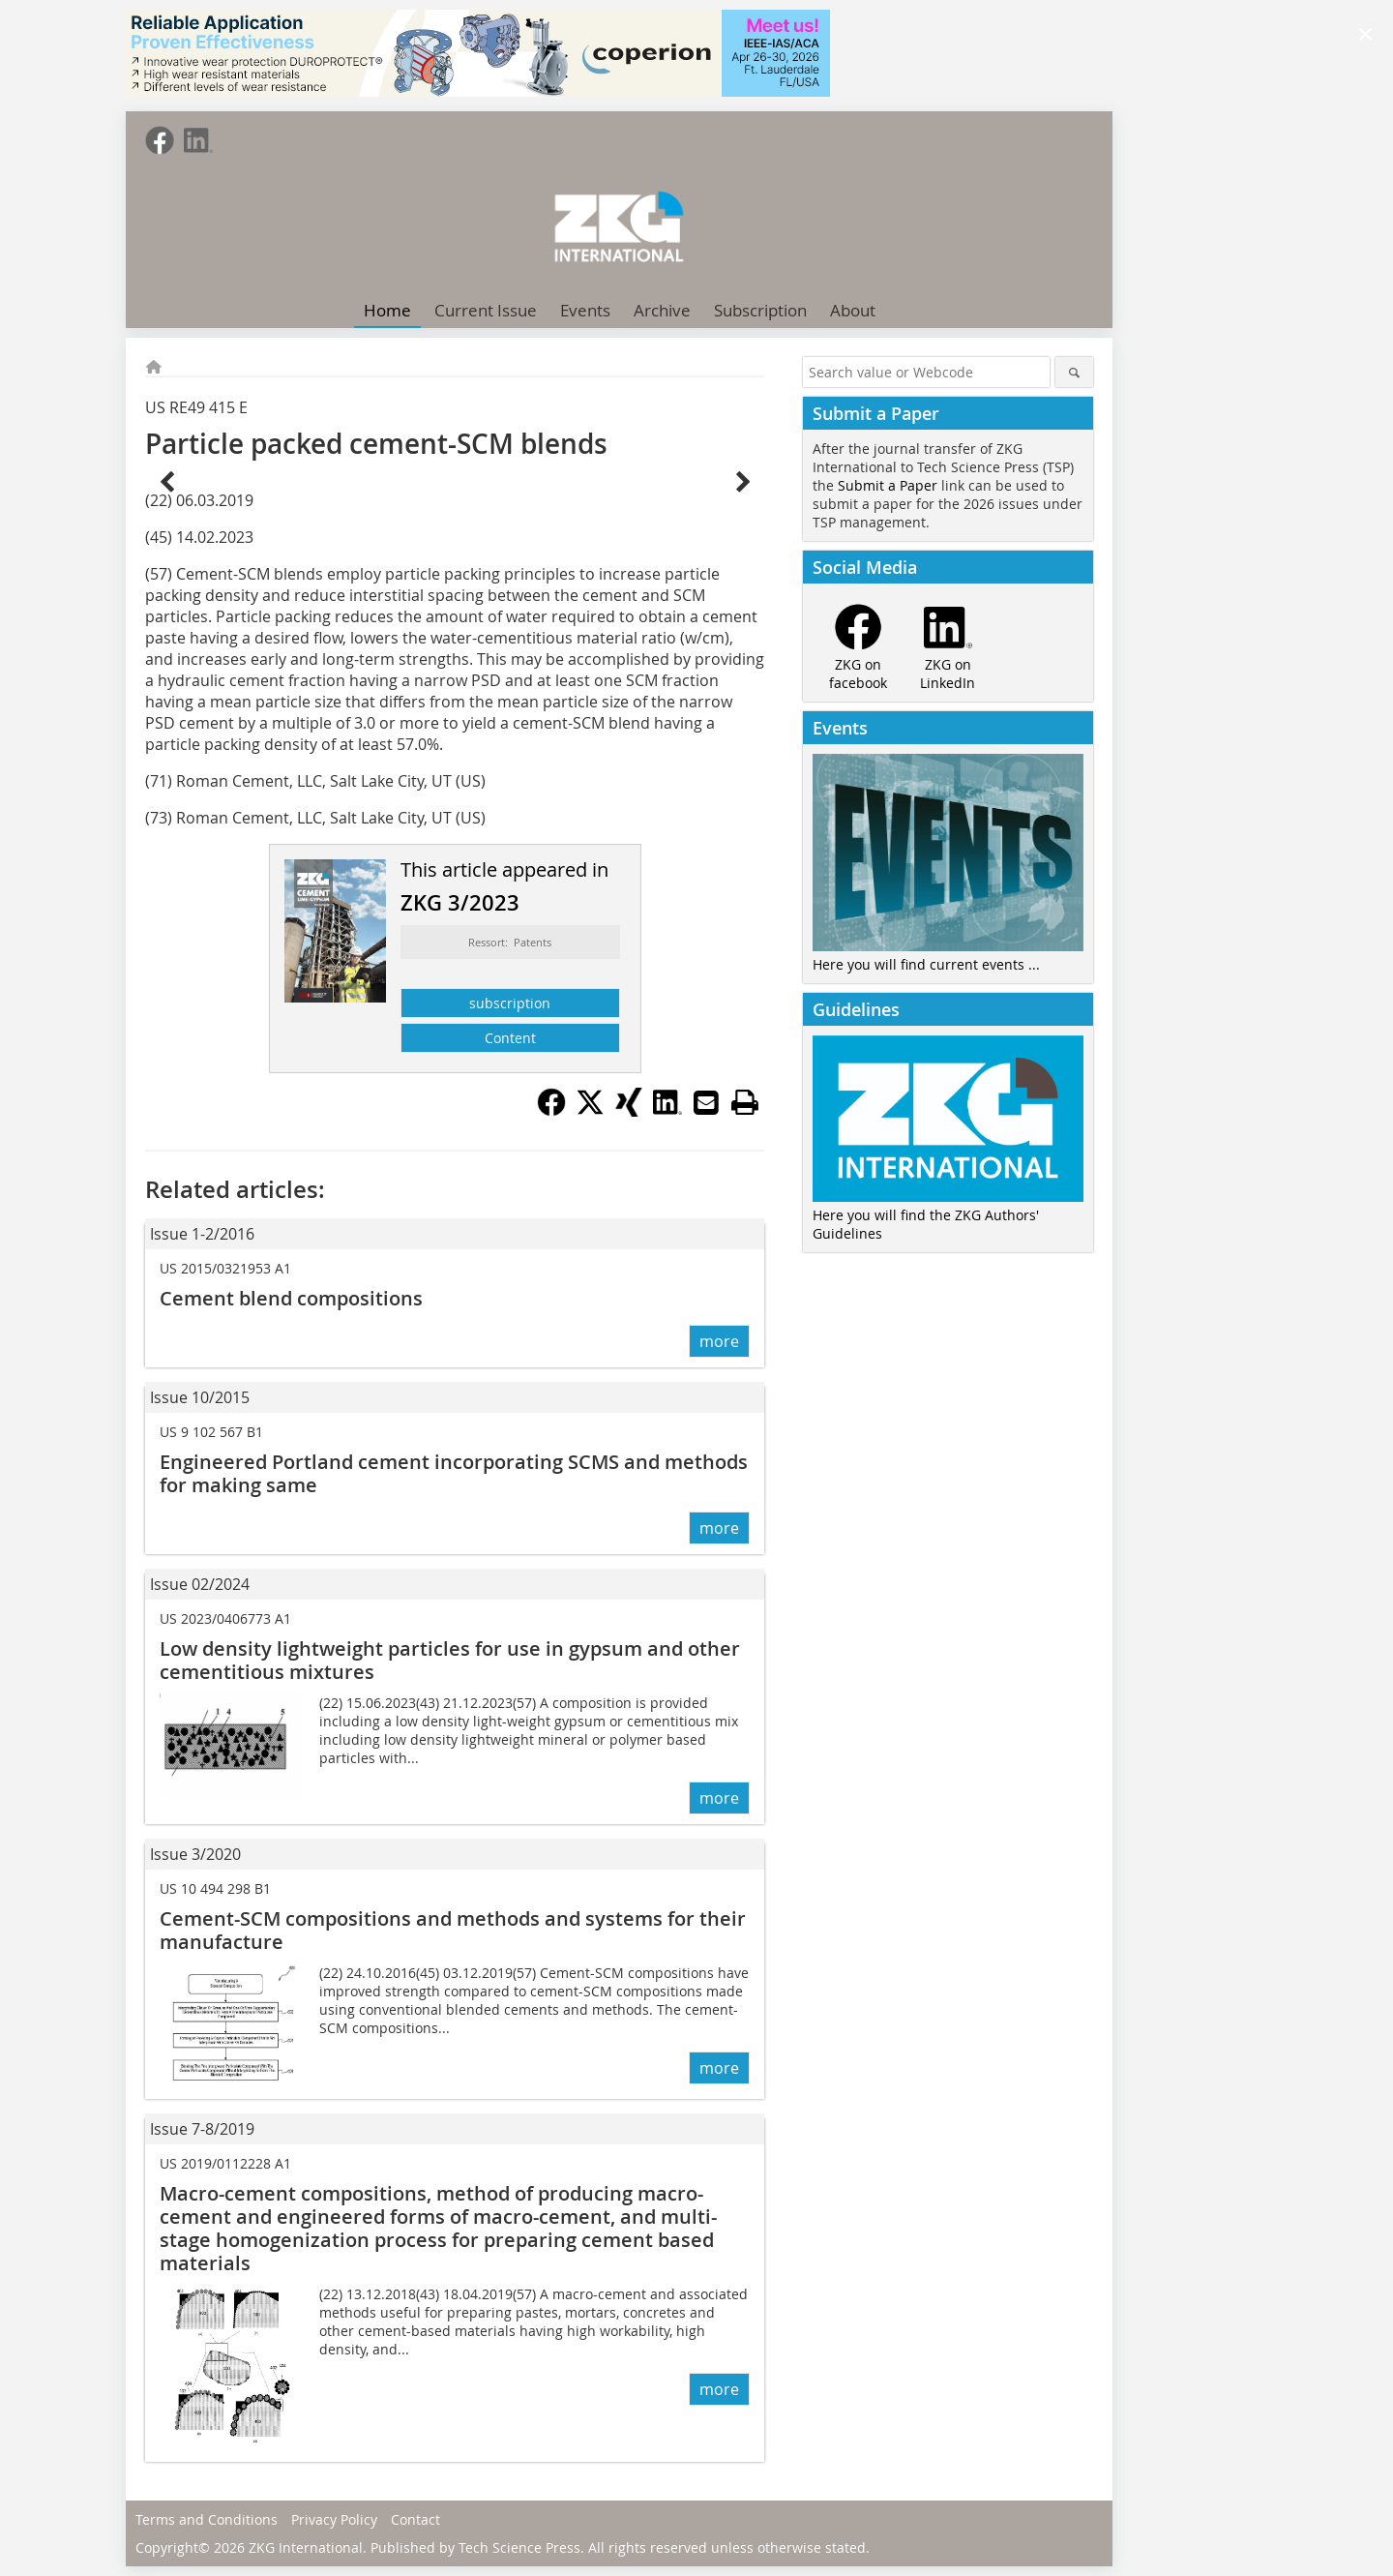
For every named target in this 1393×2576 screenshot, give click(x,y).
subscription (509, 1003)
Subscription (760, 310)
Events (585, 310)
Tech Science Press (519, 2547)
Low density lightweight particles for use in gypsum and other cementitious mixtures (450, 1660)
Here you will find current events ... (926, 964)
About (852, 310)
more (719, 1341)
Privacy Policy (334, 2519)
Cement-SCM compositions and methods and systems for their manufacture (453, 1930)
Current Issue (485, 310)
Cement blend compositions (291, 1298)
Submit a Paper (887, 485)
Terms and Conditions (206, 2519)
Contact (415, 2519)
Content (510, 1038)
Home (387, 310)
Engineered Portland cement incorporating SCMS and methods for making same (454, 1473)
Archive (662, 310)
